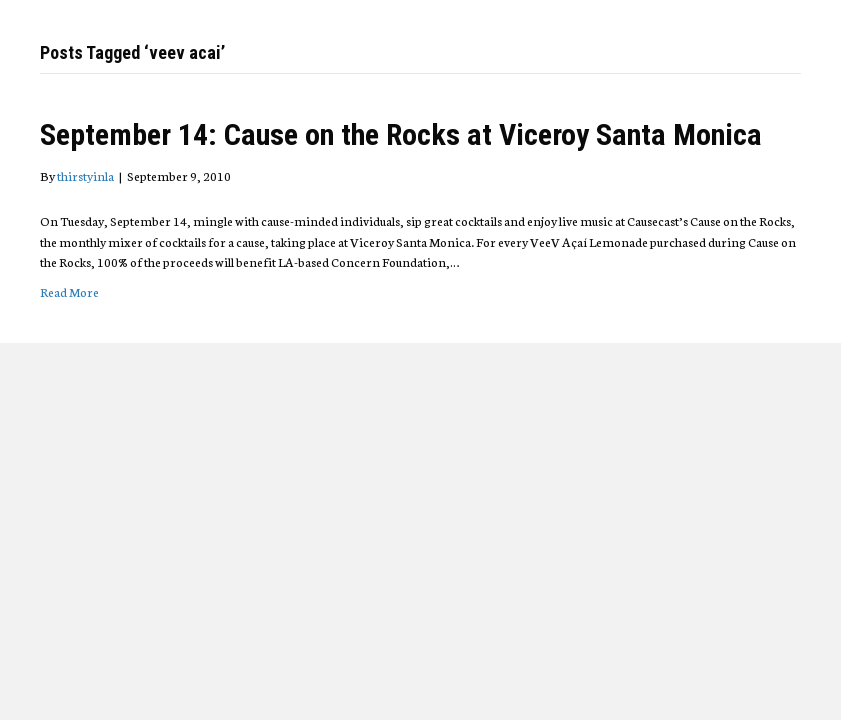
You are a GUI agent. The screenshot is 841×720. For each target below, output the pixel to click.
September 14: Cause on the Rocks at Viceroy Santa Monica (401, 134)
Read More (69, 291)
